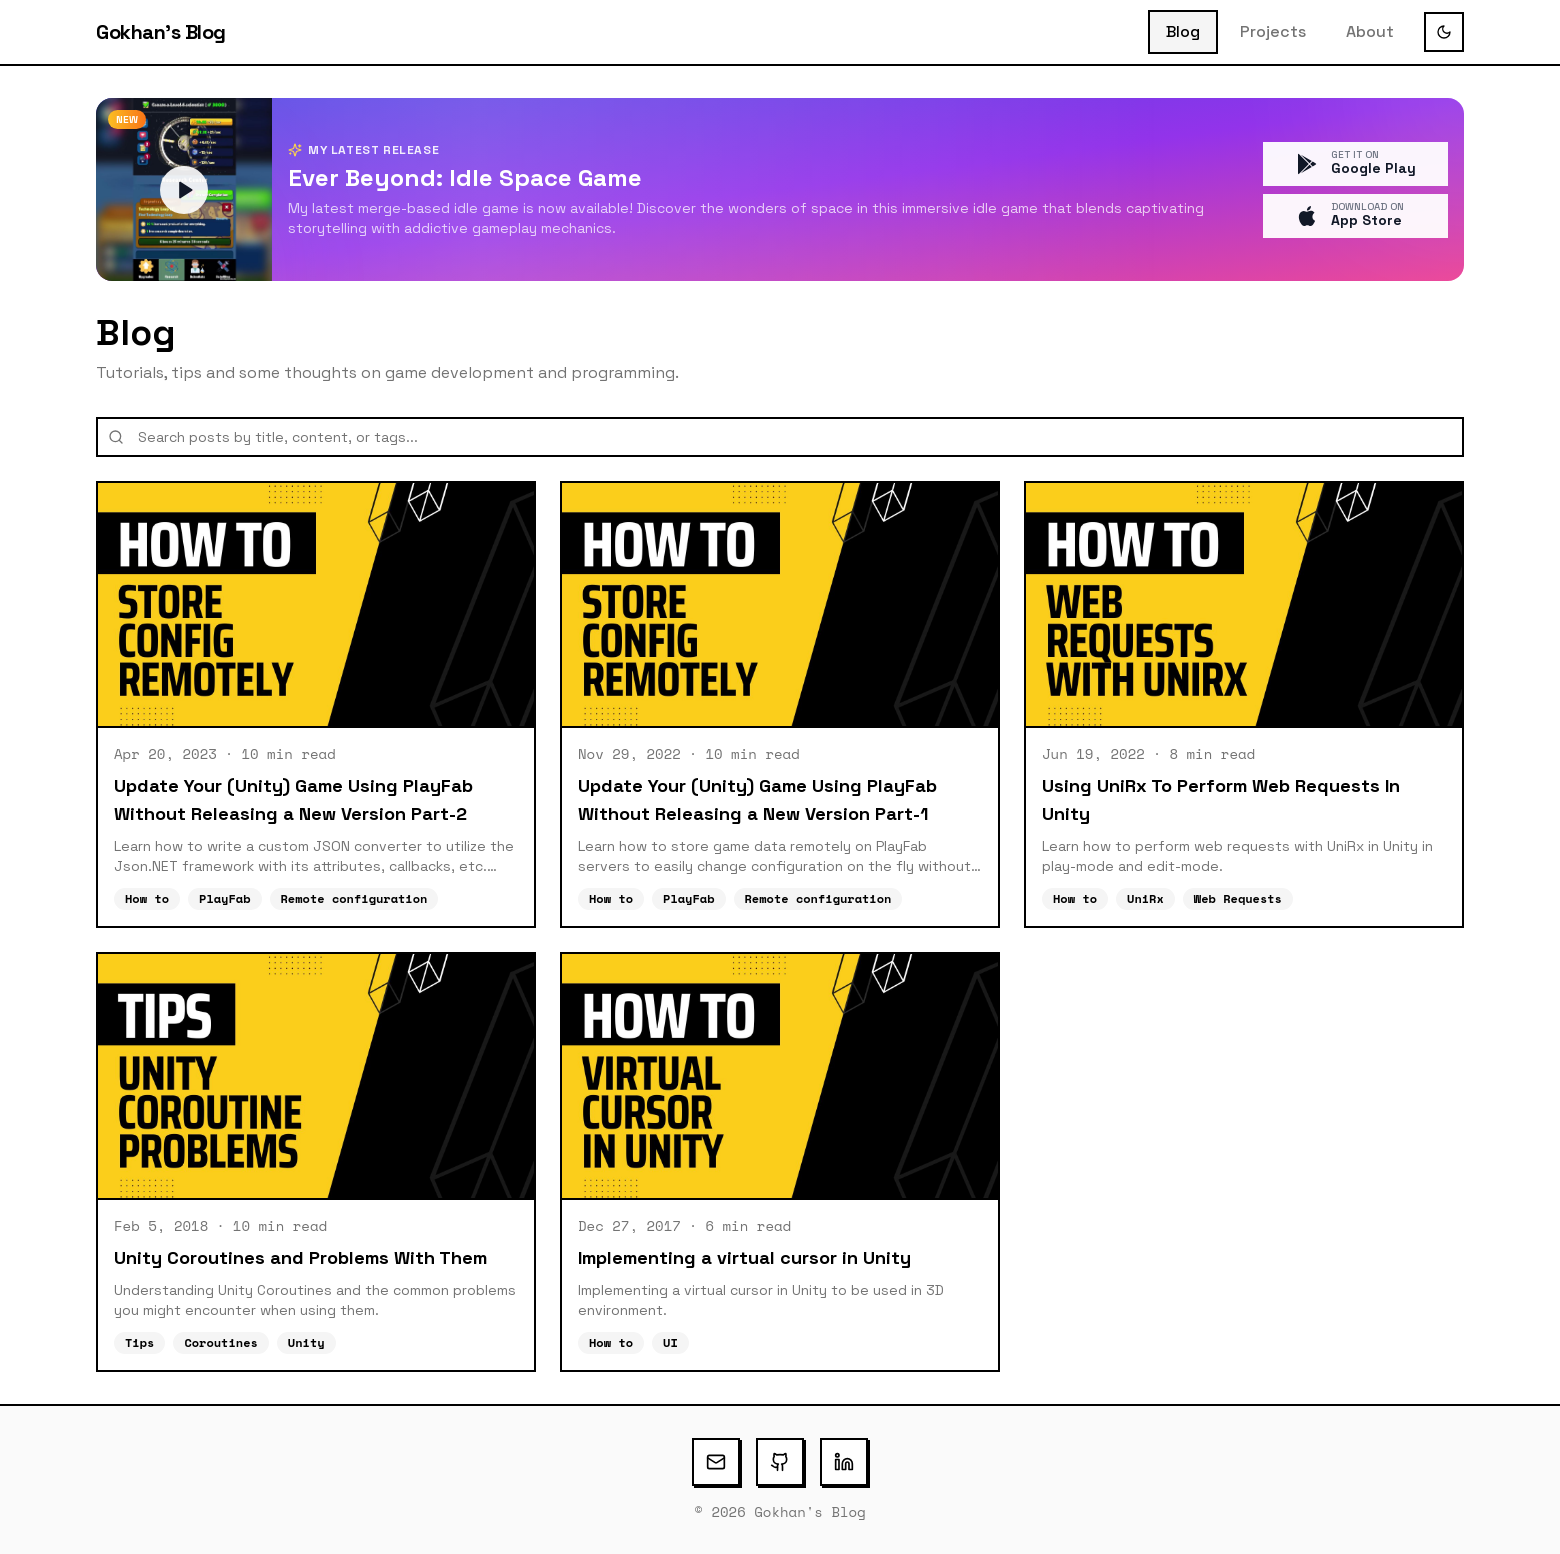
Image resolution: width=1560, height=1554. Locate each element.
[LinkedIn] (844, 1462)
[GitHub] (780, 1462)
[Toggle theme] (1444, 32)
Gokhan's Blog (161, 32)
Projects (1273, 31)
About (1370, 31)
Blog (1183, 31)
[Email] (716, 1462)
